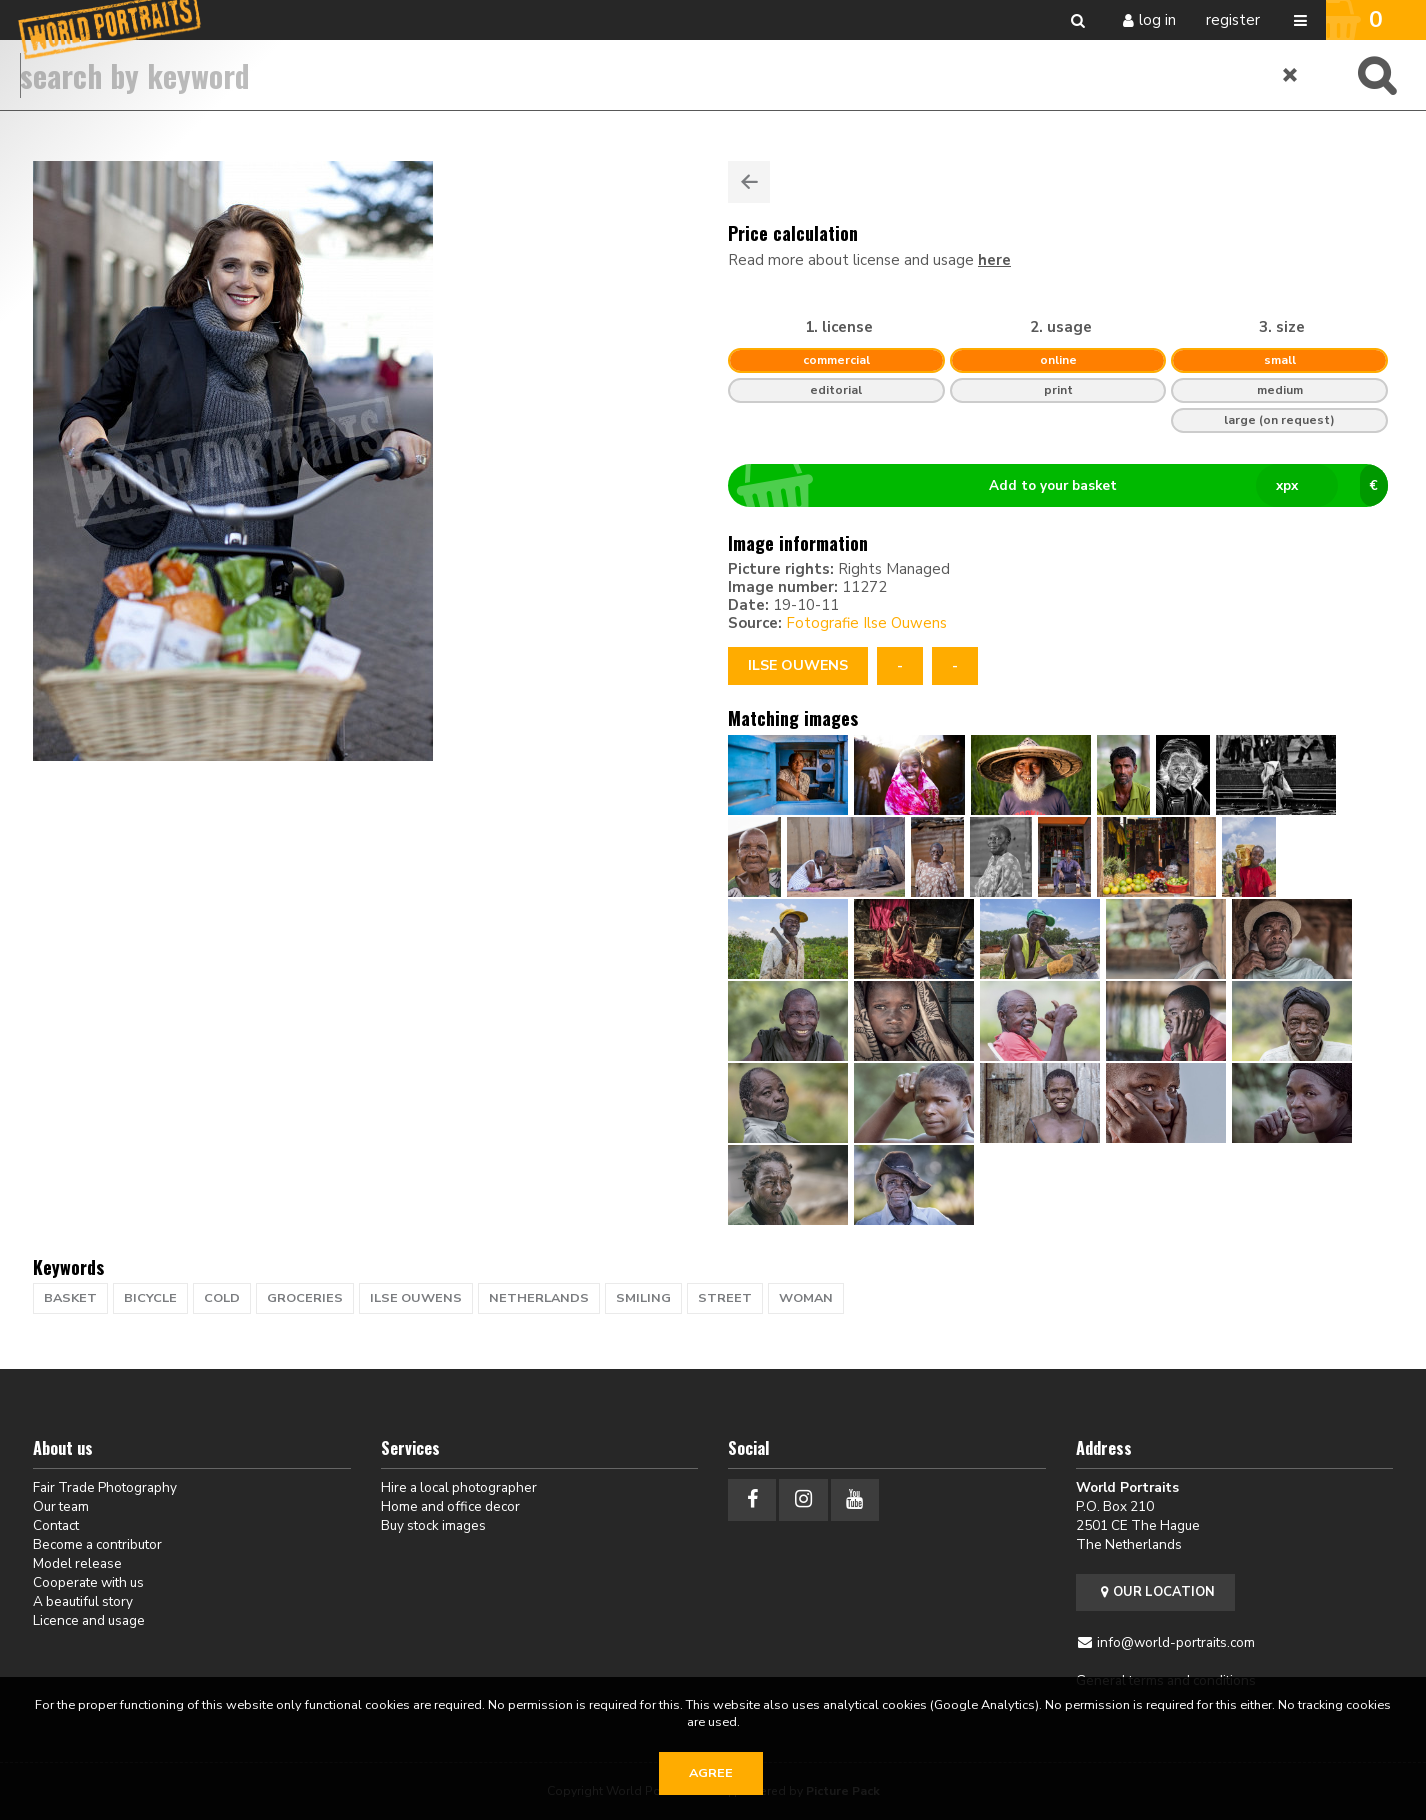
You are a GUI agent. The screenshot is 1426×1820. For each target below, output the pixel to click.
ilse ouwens (416, 1298)
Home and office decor (450, 1506)
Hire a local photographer (459, 1487)
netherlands (539, 1298)
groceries (305, 1298)
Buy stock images (433, 1525)
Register (1233, 20)
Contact (56, 1525)
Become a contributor (97, 1544)
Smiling (643, 1298)
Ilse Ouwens (798, 665)
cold (222, 1298)
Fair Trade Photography (105, 1487)
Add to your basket (1066, 486)
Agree (711, 1773)
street (725, 1298)
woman (806, 1298)
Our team (61, 1506)
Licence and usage (89, 1620)
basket (70, 1298)
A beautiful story (83, 1601)
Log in (1157, 20)
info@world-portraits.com (1176, 1642)
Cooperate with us (88, 1582)
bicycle (150, 1298)
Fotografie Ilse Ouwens (866, 623)
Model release (77, 1563)
